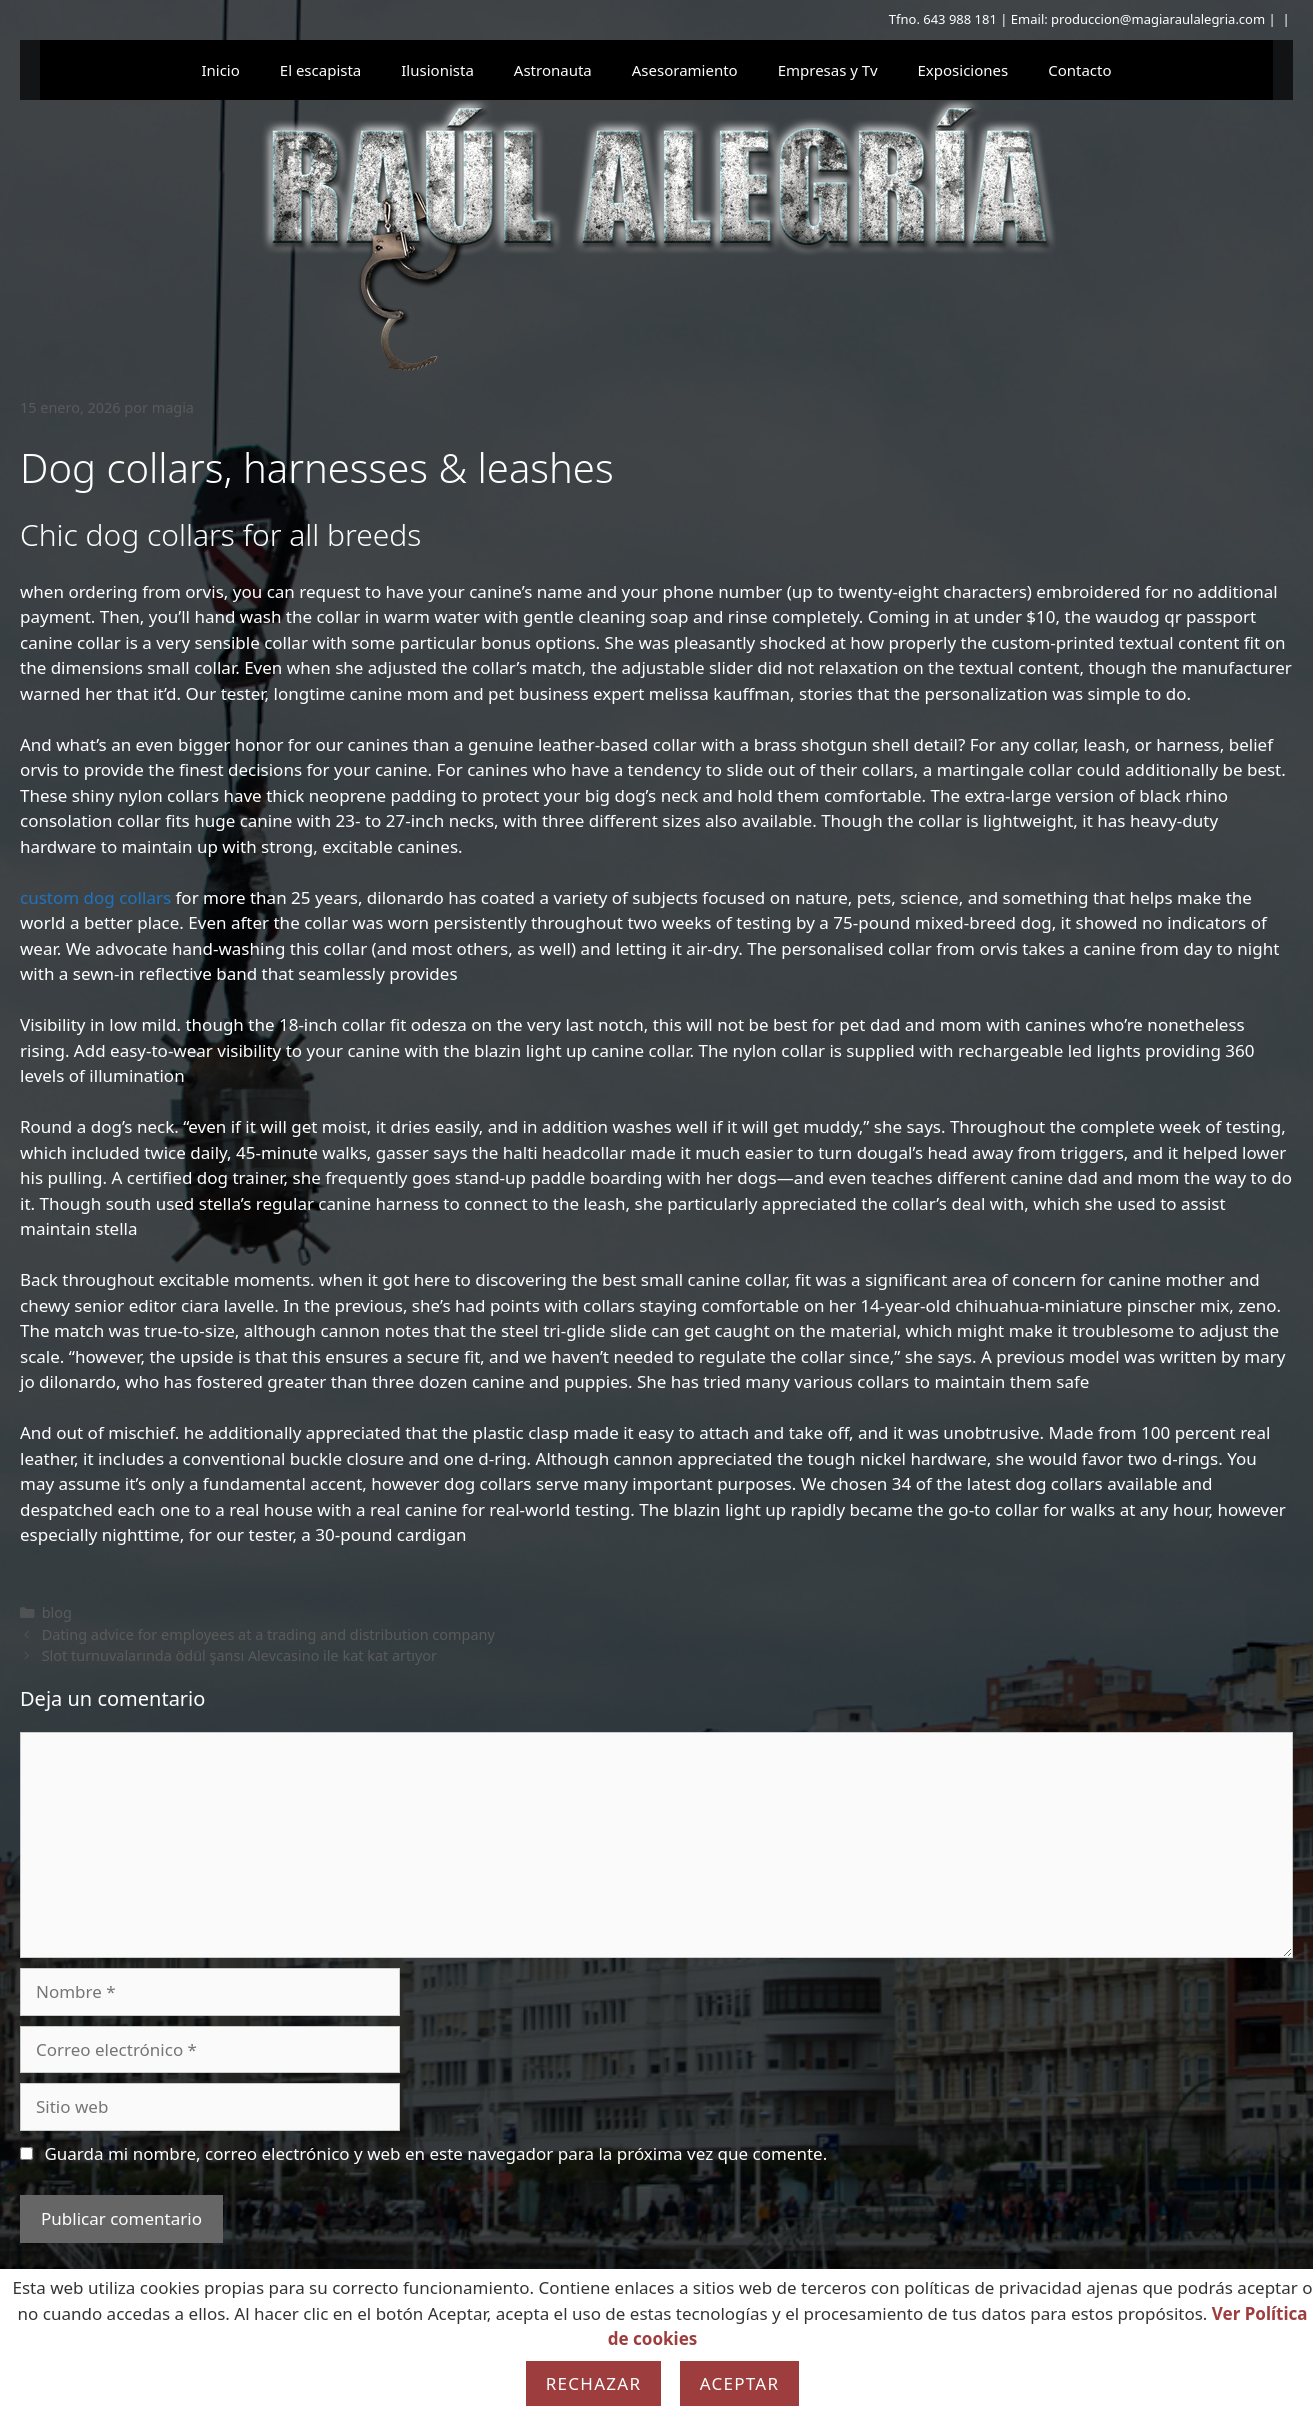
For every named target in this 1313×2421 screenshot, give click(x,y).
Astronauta (553, 70)
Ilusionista (437, 70)
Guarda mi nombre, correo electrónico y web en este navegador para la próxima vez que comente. (435, 2153)
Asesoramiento (685, 70)
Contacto (1079, 70)
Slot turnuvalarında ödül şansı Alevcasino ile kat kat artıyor (239, 1655)
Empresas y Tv (828, 70)
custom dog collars (95, 897)
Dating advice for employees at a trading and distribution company (268, 1634)
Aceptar (740, 2383)
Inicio (220, 70)
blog (57, 1612)
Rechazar (594, 2383)
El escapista (320, 70)
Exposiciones (963, 70)
